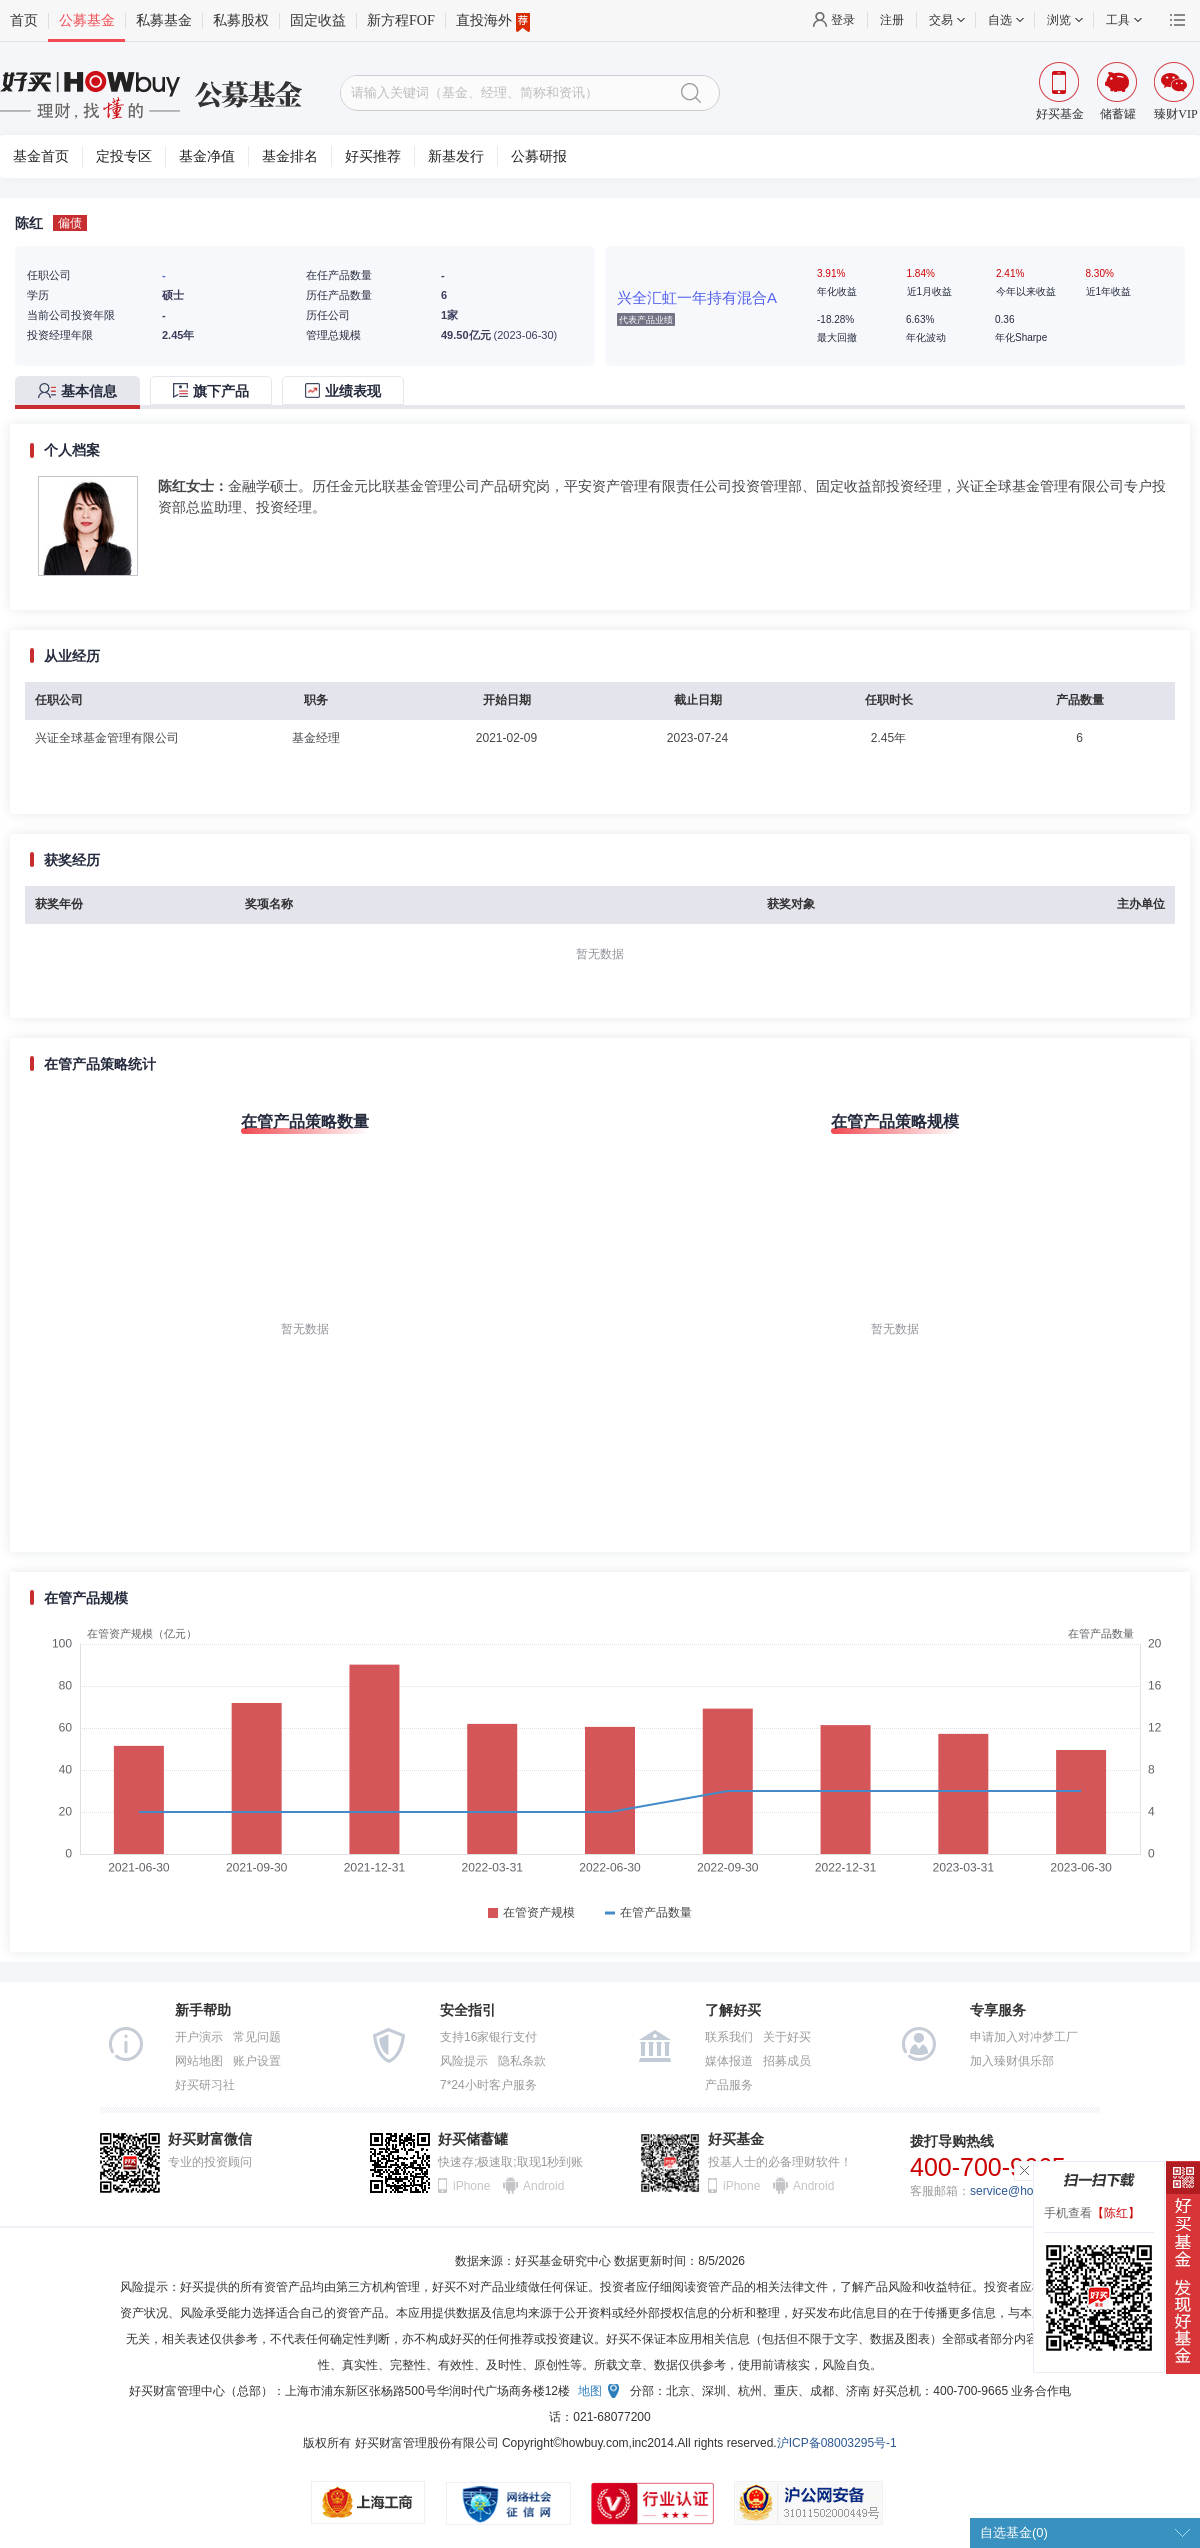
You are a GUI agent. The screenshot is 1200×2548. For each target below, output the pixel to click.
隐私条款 (522, 2061)
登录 (843, 20)
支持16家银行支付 (488, 2037)
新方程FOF (401, 20)
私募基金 (164, 20)
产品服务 (729, 2085)
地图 (590, 2391)
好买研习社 (205, 2085)
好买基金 (736, 2139)
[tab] (82, 392)
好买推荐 (373, 156)
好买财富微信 (210, 2139)
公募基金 (87, 20)
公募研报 (539, 156)
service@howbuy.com (1028, 2191)
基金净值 (207, 156)
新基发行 (456, 156)
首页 (24, 20)
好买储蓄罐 (473, 2139)
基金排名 (290, 156)
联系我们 (729, 2037)
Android (543, 2186)
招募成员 (787, 2061)
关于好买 (787, 2037)
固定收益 (318, 20)
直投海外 (493, 21)
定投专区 (124, 156)
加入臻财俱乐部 (1012, 2061)
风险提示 (464, 2061)
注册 (892, 20)
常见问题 (257, 2037)
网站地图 (199, 2061)
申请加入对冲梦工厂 (1024, 2037)
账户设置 (257, 2061)
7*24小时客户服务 (488, 2085)
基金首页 (41, 156)
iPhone (471, 2186)
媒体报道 (729, 2061)
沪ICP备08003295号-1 (837, 2443)
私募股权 (241, 20)
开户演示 (199, 2037)
